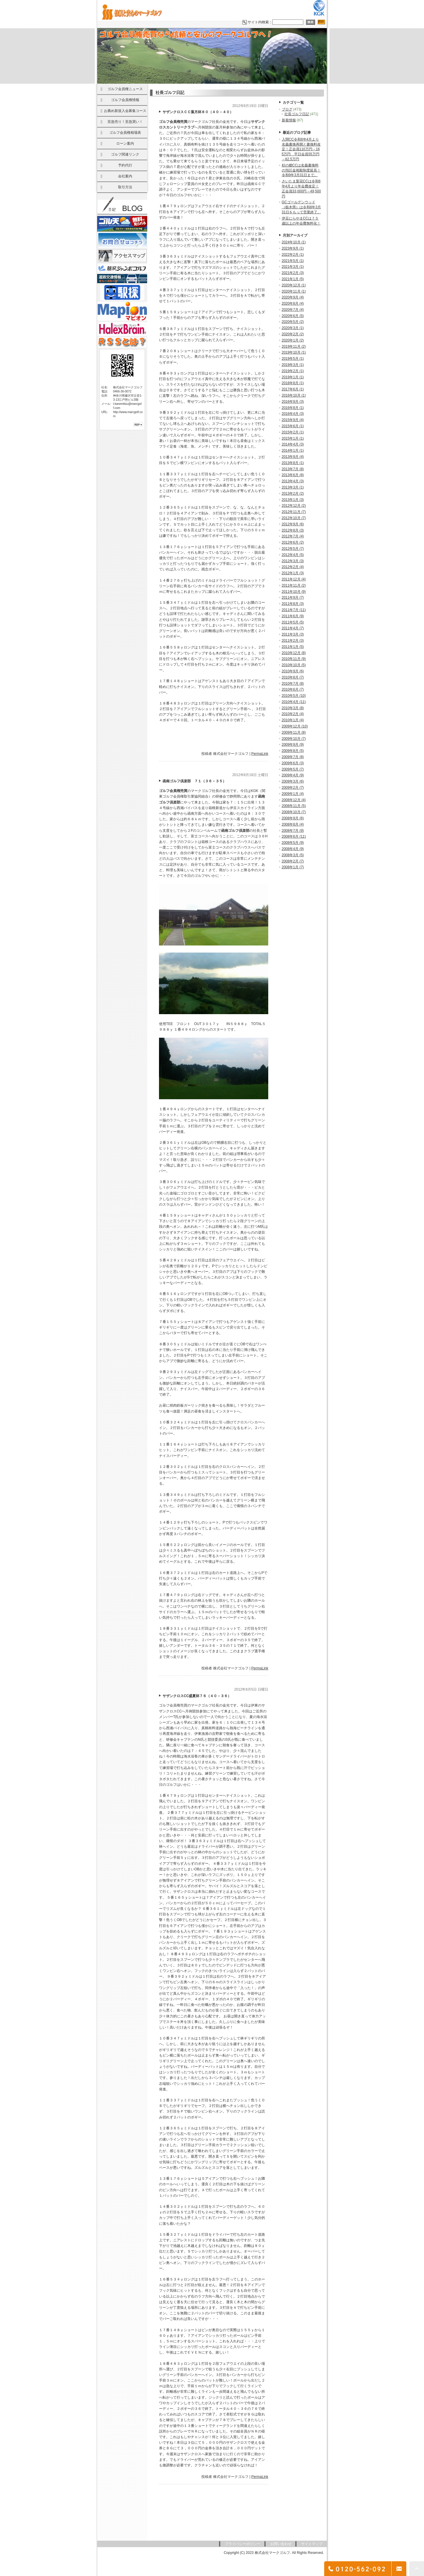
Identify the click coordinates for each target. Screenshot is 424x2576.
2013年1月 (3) (293, 500)
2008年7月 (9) (293, 831)
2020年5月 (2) (293, 322)
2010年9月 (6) (293, 671)
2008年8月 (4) (293, 824)
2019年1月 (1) (293, 377)
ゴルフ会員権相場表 (125, 133)
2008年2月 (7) (293, 861)
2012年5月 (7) (293, 549)
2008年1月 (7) (293, 867)
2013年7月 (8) (293, 469)
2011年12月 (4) (294, 579)
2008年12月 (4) (294, 800)
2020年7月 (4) (293, 310)
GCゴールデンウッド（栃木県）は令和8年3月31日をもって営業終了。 (301, 207)
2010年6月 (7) (293, 689)
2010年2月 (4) (293, 714)
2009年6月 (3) (293, 763)
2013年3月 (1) (293, 487)
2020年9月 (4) (293, 297)
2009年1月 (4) (293, 794)
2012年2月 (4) (293, 567)
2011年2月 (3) (293, 640)
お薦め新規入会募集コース (125, 111)
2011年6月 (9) (293, 616)
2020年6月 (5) (293, 316)
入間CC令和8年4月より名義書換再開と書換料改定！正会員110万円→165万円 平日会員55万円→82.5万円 (301, 149)
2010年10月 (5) (294, 665)
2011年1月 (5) (293, 647)
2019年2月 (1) (293, 371)
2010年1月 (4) (293, 720)
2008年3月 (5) (293, 855)
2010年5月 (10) (294, 696)
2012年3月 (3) (293, 561)
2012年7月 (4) (293, 536)
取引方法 (125, 187)
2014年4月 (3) (293, 444)
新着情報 (289, 120)
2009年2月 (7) (293, 787)
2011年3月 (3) (293, 634)
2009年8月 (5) (293, 751)
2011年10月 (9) (294, 592)
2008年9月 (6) (293, 818)
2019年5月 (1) (293, 359)
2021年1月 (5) (293, 279)
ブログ (287, 109)
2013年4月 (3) (293, 481)
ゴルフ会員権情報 (125, 100)
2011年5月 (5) (293, 622)
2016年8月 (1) (293, 408)
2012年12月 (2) (294, 506)
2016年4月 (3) (293, 414)
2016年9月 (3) (293, 402)
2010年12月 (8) (294, 653)
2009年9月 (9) (293, 744)
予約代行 (125, 165)
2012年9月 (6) (293, 524)
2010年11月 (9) (294, 659)
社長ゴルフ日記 (296, 114)
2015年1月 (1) (293, 438)
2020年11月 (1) (294, 291)
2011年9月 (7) (293, 597)
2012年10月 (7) (294, 518)
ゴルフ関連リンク (125, 154)
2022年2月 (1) (293, 255)
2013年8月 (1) (293, 463)
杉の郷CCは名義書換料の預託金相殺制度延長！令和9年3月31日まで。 (301, 170)
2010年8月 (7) (293, 677)
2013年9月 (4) (293, 457)
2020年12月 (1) (294, 285)
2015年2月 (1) (293, 432)
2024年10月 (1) (294, 242)
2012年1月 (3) (293, 573)
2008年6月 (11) (294, 836)
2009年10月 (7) (294, 739)
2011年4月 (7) (293, 628)
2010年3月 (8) (293, 708)
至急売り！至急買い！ (125, 122)
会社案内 (125, 176)
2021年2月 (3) (293, 273)
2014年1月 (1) (293, 450)
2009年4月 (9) (293, 775)
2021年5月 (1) (293, 261)
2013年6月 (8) (293, 475)
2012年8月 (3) (293, 530)
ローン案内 (125, 143)
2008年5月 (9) (293, 843)
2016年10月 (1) (294, 395)
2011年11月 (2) (294, 585)
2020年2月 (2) (293, 334)
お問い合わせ (281, 2544)
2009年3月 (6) (293, 781)
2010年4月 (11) (294, 702)
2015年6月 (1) (293, 426)
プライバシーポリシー (242, 2544)
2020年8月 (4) (293, 303)
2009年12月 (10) (295, 726)
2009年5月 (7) (293, 769)
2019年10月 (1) (294, 352)
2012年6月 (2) (293, 542)
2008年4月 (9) (293, 849)
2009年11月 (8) (294, 732)
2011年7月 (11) (294, 610)
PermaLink (259, 754)
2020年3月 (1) (293, 328)
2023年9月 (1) (293, 248)
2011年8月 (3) (293, 604)
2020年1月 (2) (293, 340)
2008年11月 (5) (294, 806)
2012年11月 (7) (294, 512)
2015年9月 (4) (293, 420)
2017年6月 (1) (293, 389)
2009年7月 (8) (293, 757)
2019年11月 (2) (294, 346)
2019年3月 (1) (293, 365)
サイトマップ (311, 2544)
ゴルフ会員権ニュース (125, 89)
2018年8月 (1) (293, 383)
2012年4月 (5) (293, 555)
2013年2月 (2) (293, 493)
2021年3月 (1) (293, 267)
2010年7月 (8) (293, 683)
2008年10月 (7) (294, 812)
